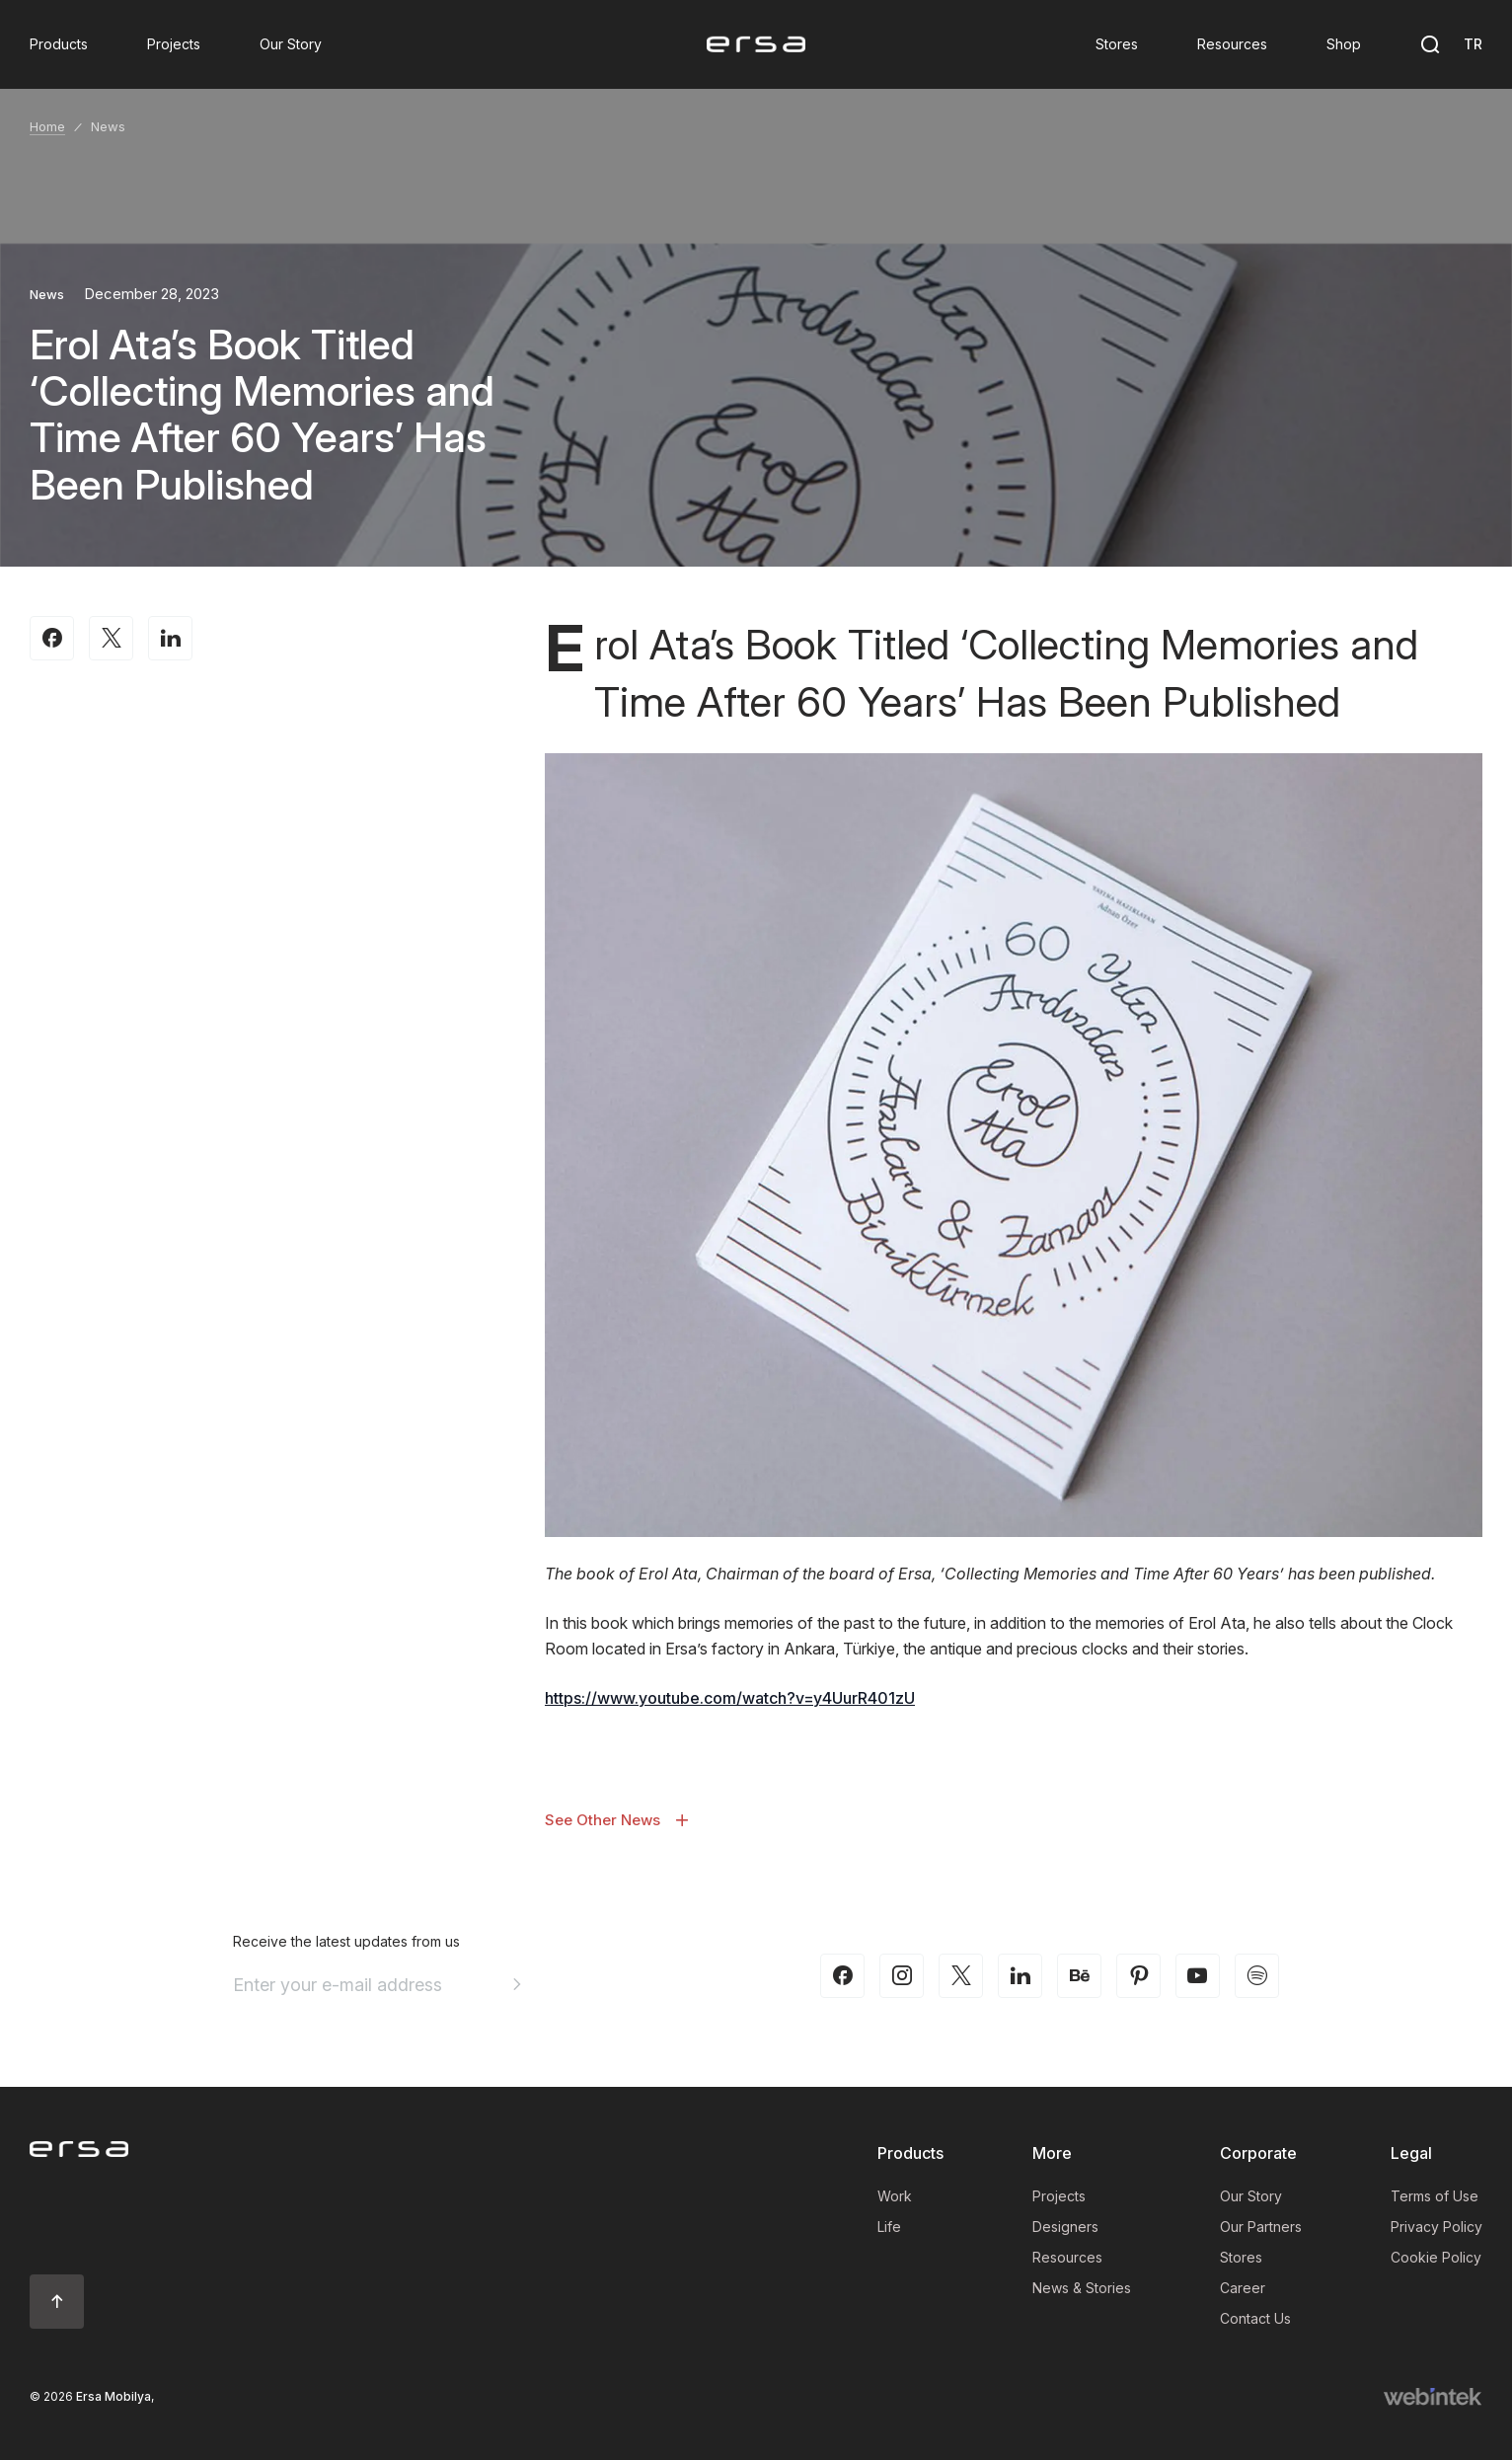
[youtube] (1197, 1976)
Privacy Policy (1436, 2226)
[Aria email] (517, 1984)
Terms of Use (1434, 2196)
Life (889, 2226)
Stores (1241, 2257)
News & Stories (1081, 2287)
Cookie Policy (1436, 2257)
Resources (1067, 2257)
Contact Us (1255, 2318)
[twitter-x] (961, 1976)
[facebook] (842, 1976)
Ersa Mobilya (113, 2396)
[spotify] (1257, 1976)
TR (1473, 44)
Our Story (1251, 2196)
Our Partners (1261, 2226)
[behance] (1079, 1976)
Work (894, 2196)
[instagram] (901, 1976)
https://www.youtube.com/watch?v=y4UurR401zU (730, 1698)
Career (1242, 2287)
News (108, 126)
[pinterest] (1138, 1976)
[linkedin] (1020, 1976)
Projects (1059, 2196)
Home (47, 126)
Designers (1065, 2226)
